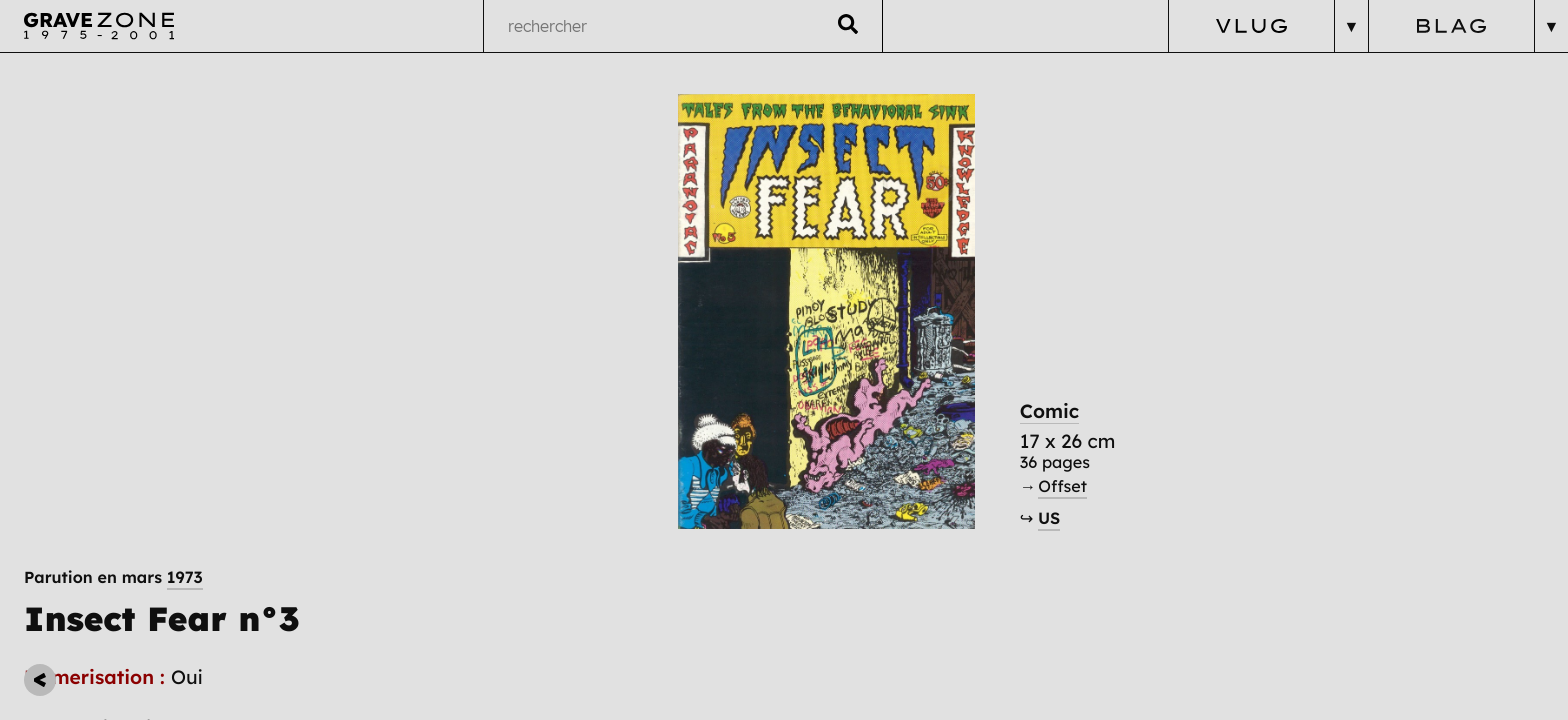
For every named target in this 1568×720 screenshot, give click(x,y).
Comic (1126, 445)
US (1125, 554)
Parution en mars (114, 98)
